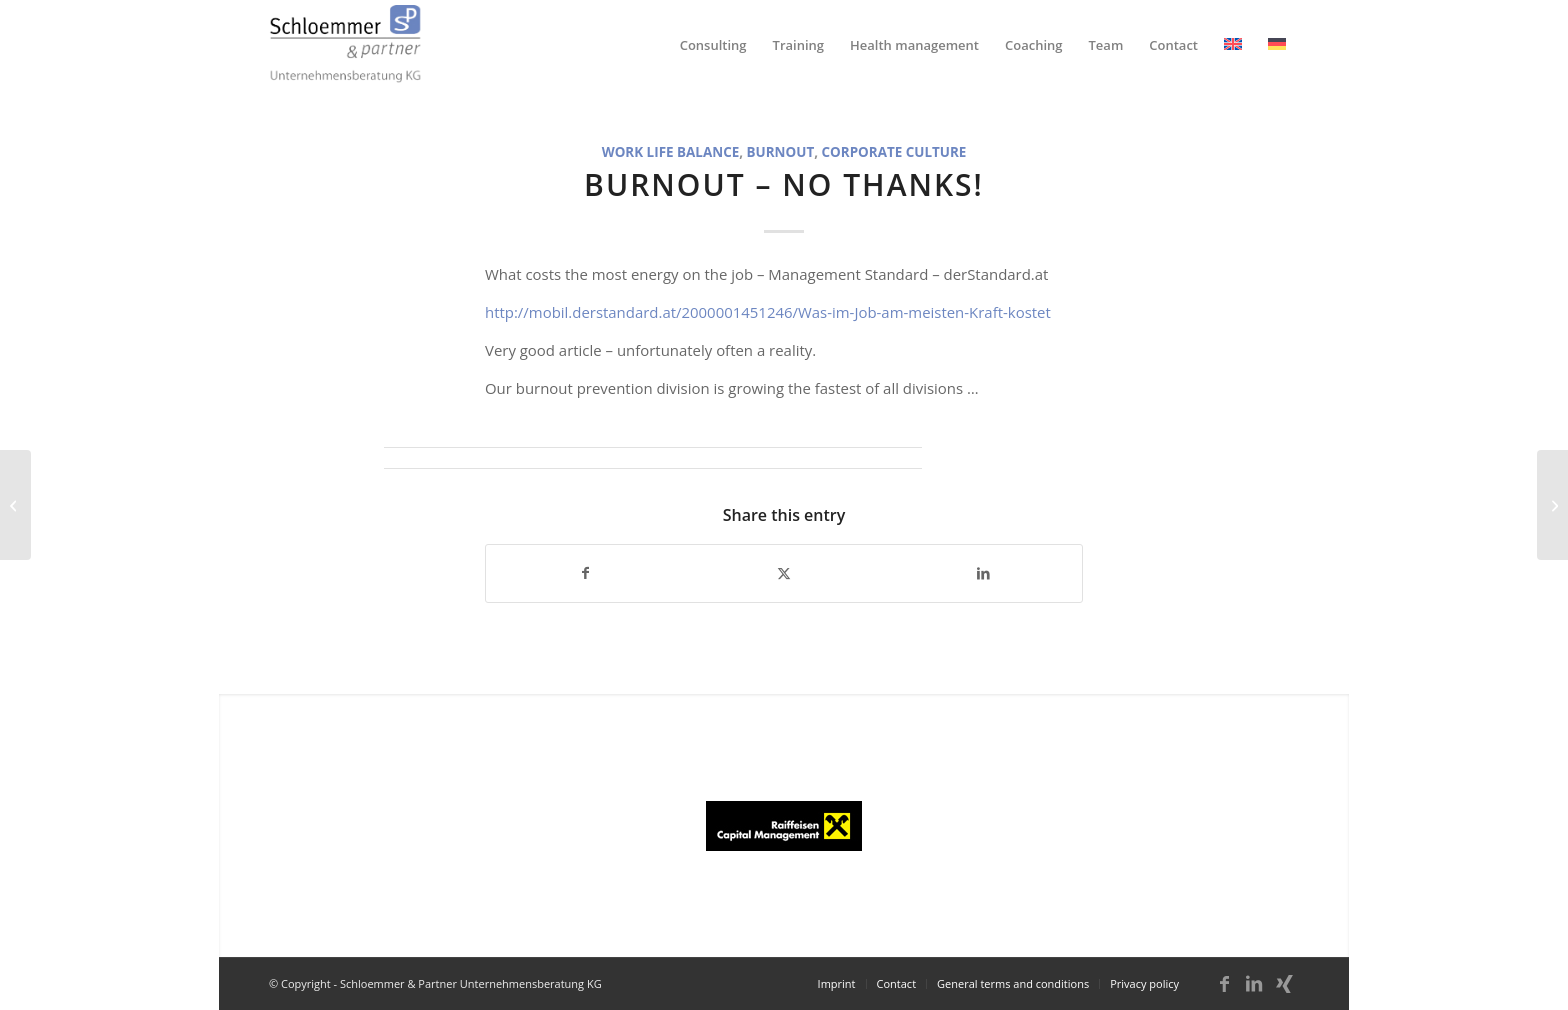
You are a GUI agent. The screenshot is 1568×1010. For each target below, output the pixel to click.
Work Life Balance (671, 152)
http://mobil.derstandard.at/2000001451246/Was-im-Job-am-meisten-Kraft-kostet (768, 312)
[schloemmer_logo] (345, 45)
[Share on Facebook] (585, 573)
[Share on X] (785, 573)
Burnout (781, 152)
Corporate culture (894, 152)
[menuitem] (713, 45)
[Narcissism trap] (15, 505)
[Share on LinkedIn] (983, 573)
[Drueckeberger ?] (1552, 505)
